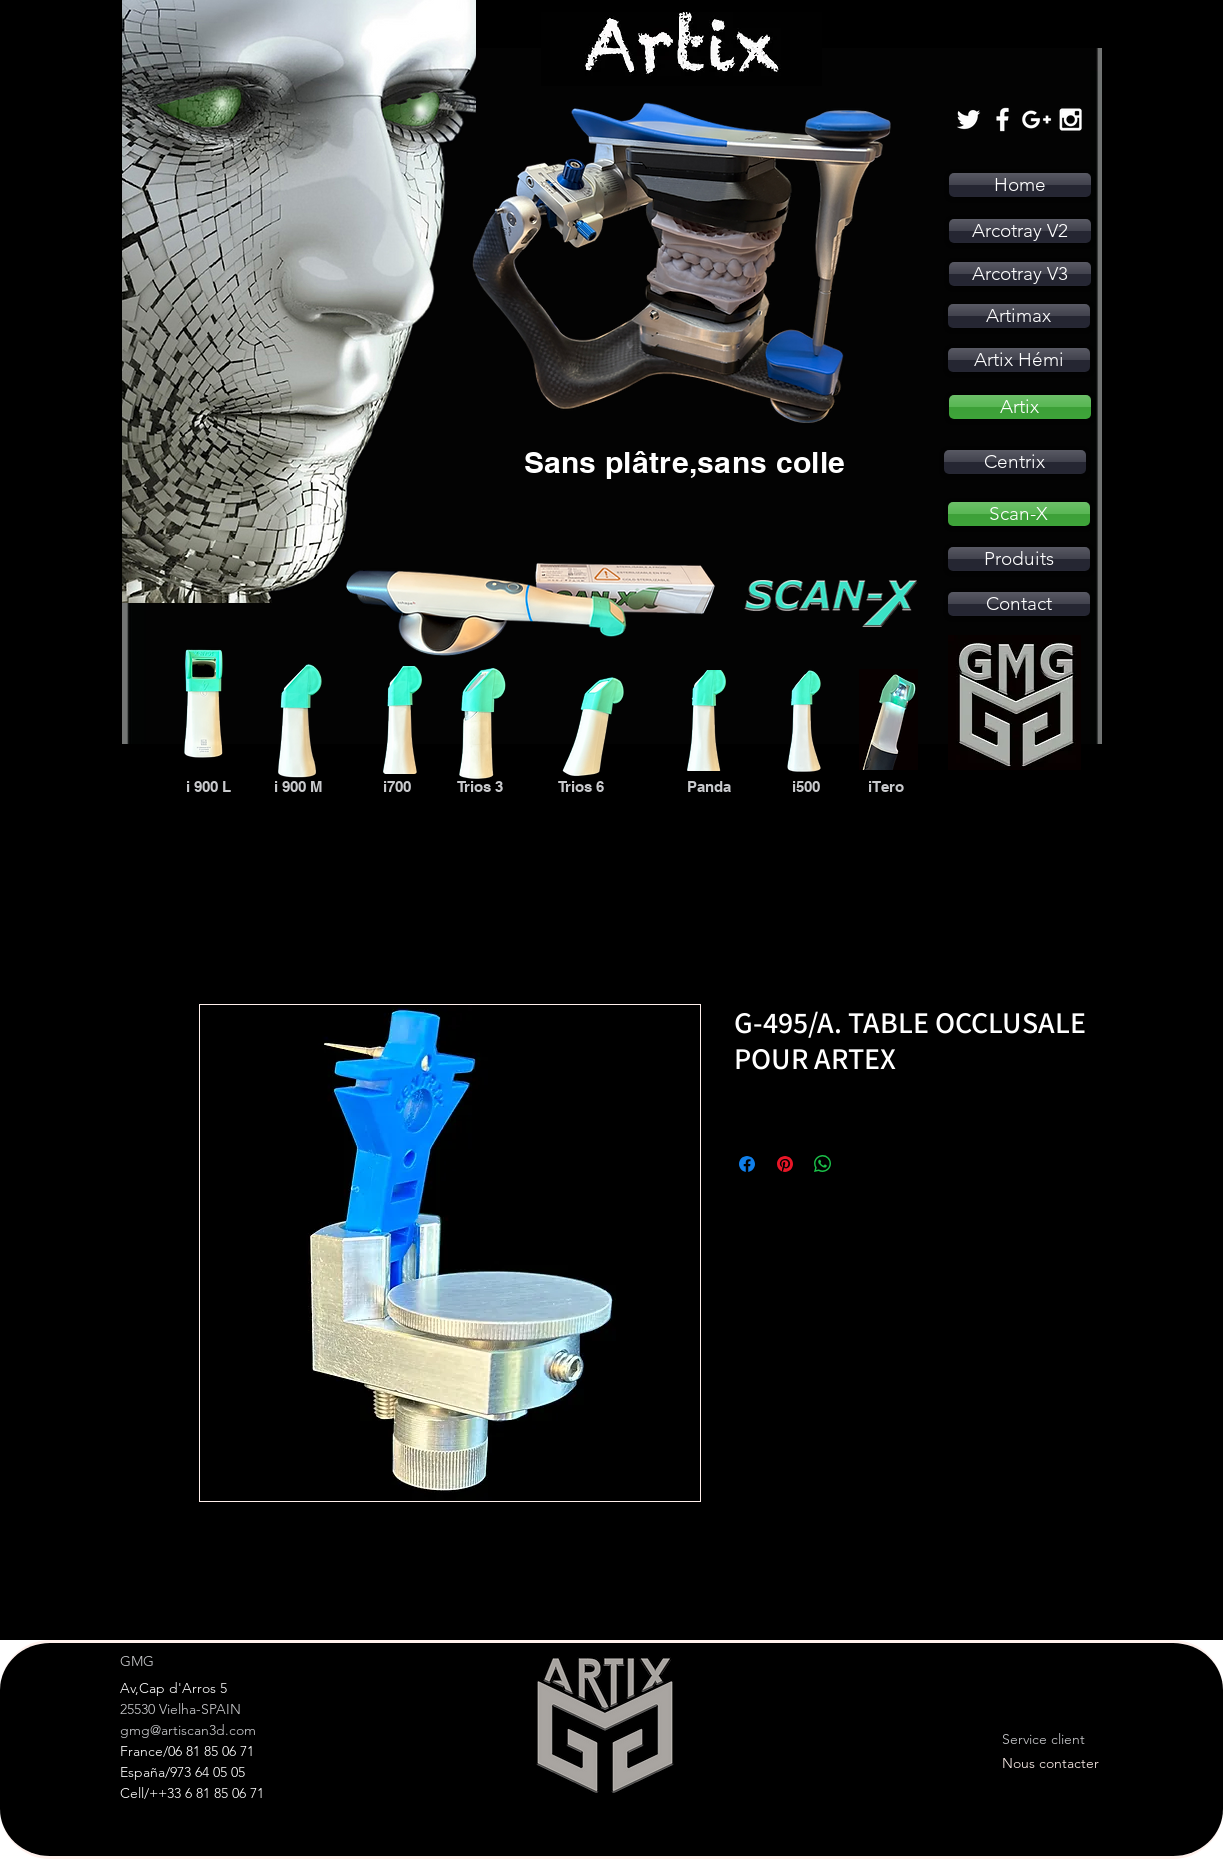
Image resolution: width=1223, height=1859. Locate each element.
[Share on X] (861, 1164)
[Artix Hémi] (1019, 360)
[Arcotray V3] (1020, 274)
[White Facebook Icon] (1002, 119)
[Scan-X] (1019, 514)
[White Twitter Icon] (968, 119)
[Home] (1020, 185)
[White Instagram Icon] (1070, 119)
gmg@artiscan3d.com (188, 1730)
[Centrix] (1015, 462)
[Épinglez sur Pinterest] (785, 1164)
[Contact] (1019, 604)
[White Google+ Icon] (1036, 119)
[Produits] (1019, 559)
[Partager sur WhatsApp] (823, 1164)
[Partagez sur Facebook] (747, 1164)
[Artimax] (1019, 316)
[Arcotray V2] (1020, 231)
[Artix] (1020, 407)
